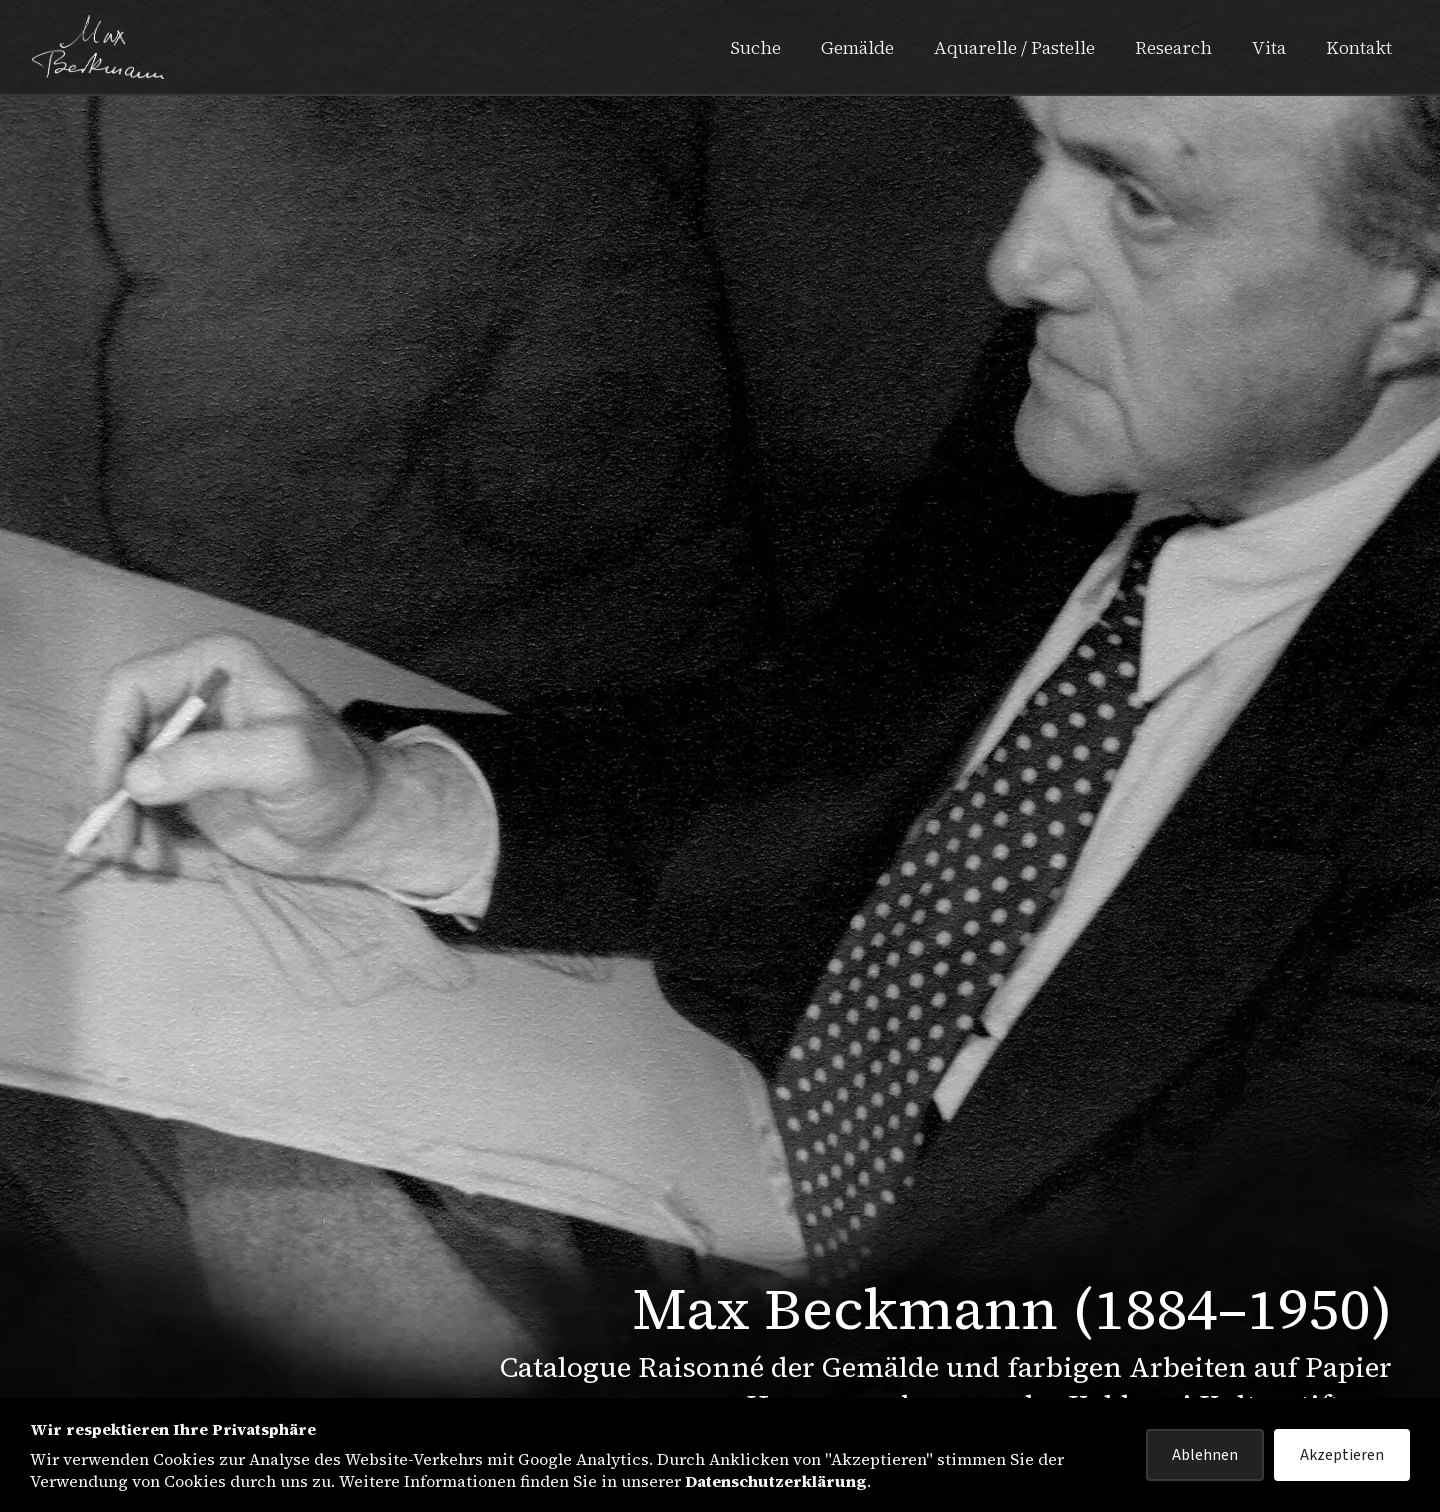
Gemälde (857, 47)
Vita (1269, 47)
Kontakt (1359, 47)
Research (1173, 47)
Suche (755, 47)
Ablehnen (1205, 1455)
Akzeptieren (1342, 1455)
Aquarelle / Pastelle (1014, 47)
